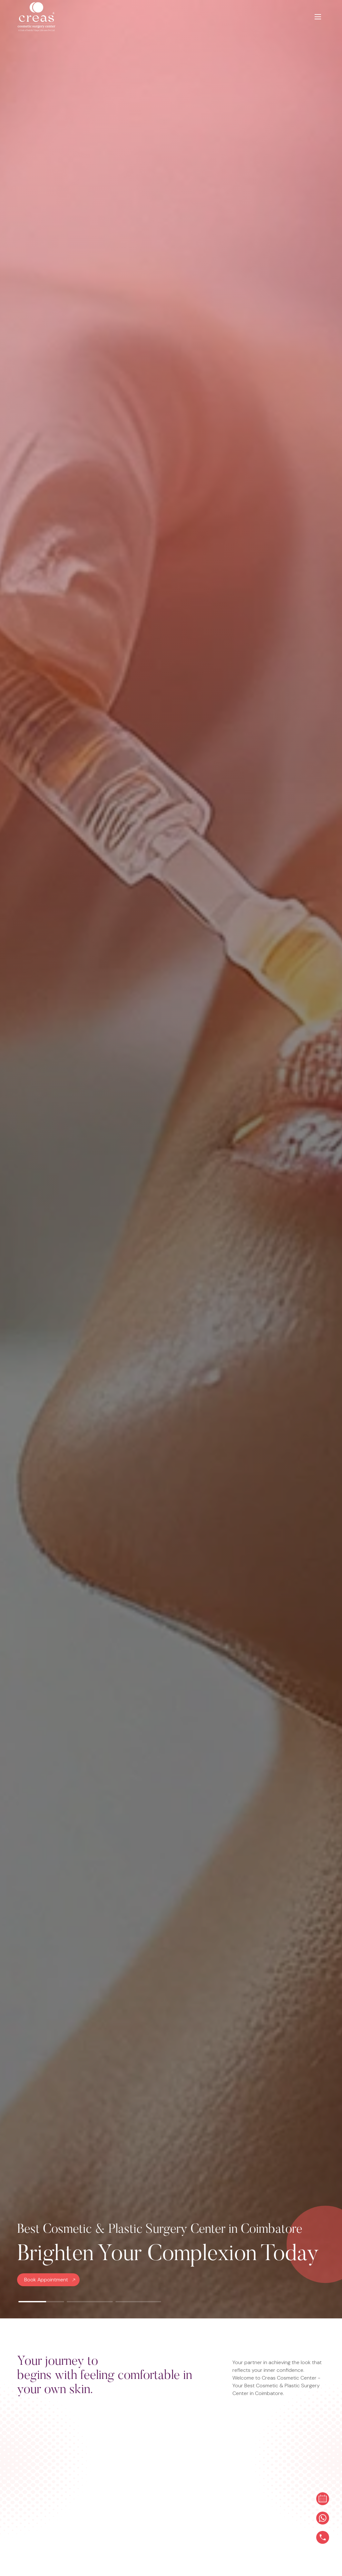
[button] (41, 2301)
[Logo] (46, 17)
